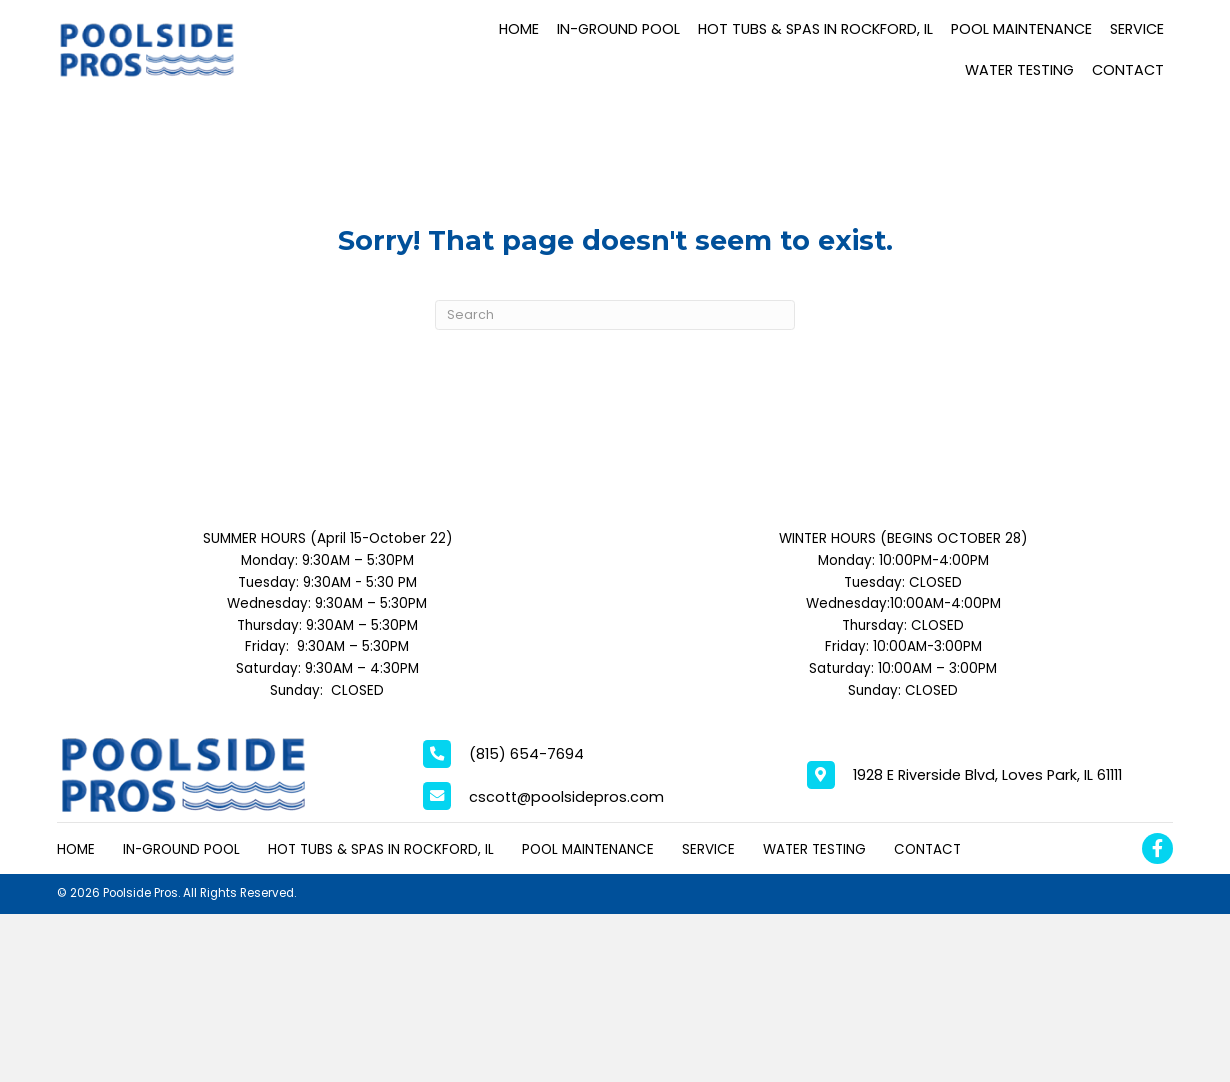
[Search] (615, 315)
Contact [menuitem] (927, 849)
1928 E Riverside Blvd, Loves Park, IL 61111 (987, 775)
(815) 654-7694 (526, 754)
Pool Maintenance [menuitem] (588, 849)
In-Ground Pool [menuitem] (181, 849)
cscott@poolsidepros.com (566, 797)
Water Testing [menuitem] (814, 849)
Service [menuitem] (708, 849)
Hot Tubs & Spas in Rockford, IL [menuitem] (381, 849)
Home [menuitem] (76, 849)
